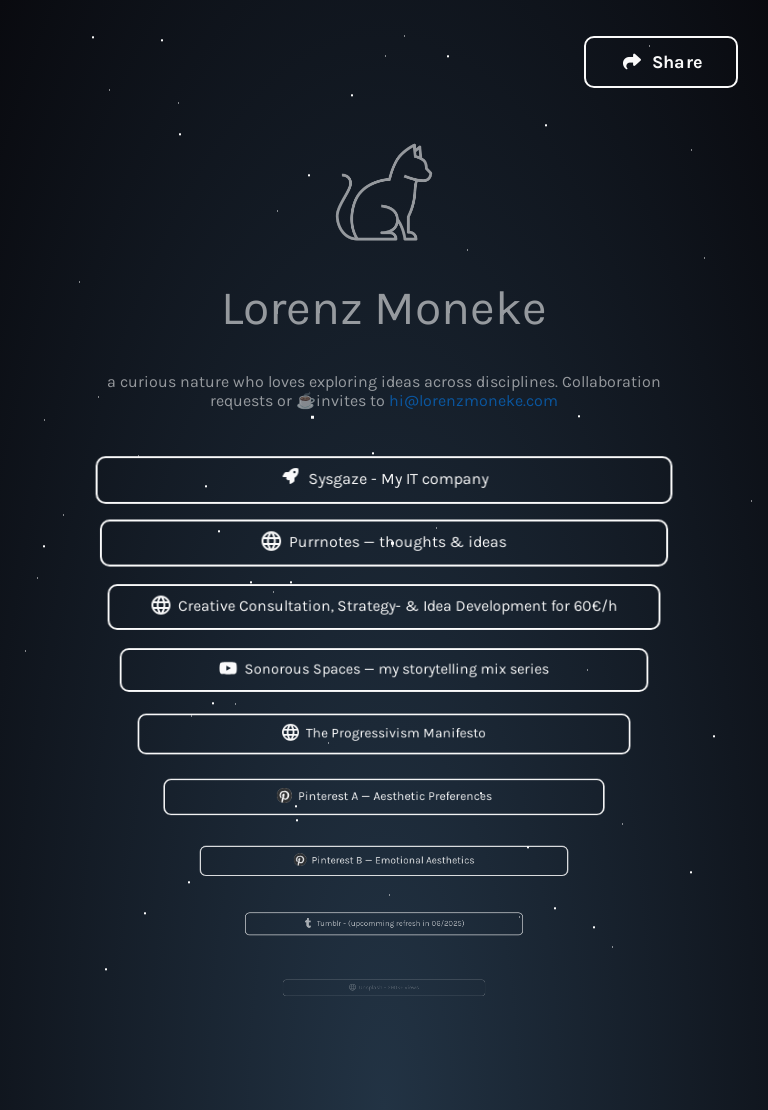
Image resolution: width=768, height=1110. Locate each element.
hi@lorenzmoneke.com (473, 399)
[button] (661, 61)
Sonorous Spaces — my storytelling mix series (384, 669)
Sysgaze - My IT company (383, 479)
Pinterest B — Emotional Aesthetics (384, 860)
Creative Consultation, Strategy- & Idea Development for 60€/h (384, 606)
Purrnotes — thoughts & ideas (383, 543)
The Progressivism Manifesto (384, 733)
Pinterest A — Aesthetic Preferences (384, 797)
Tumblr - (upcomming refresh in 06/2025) (384, 924)
